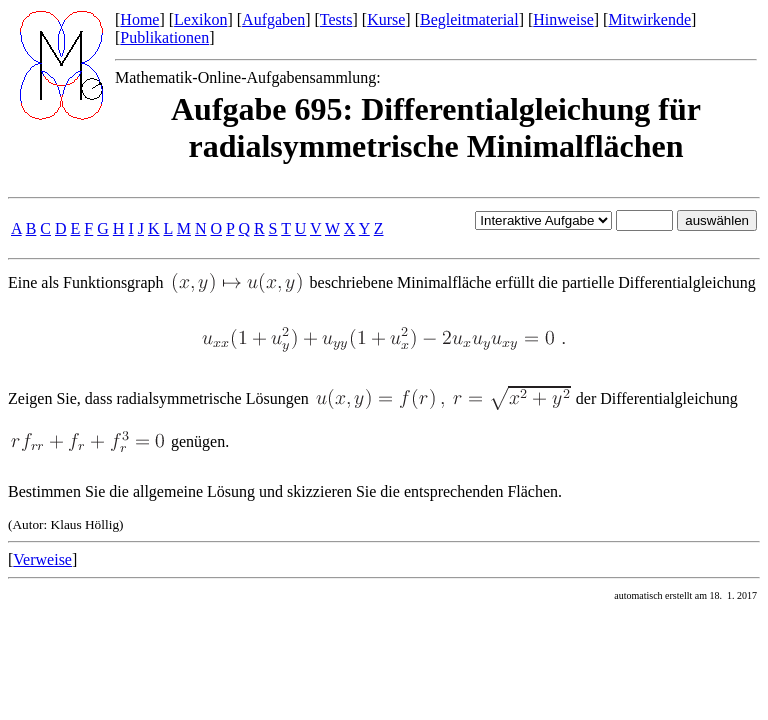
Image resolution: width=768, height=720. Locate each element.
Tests (336, 19)
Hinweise (563, 19)
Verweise (42, 559)
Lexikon (200, 19)
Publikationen (164, 37)
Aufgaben (273, 19)
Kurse (386, 19)
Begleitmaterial (469, 19)
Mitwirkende (649, 19)
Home (139, 19)
